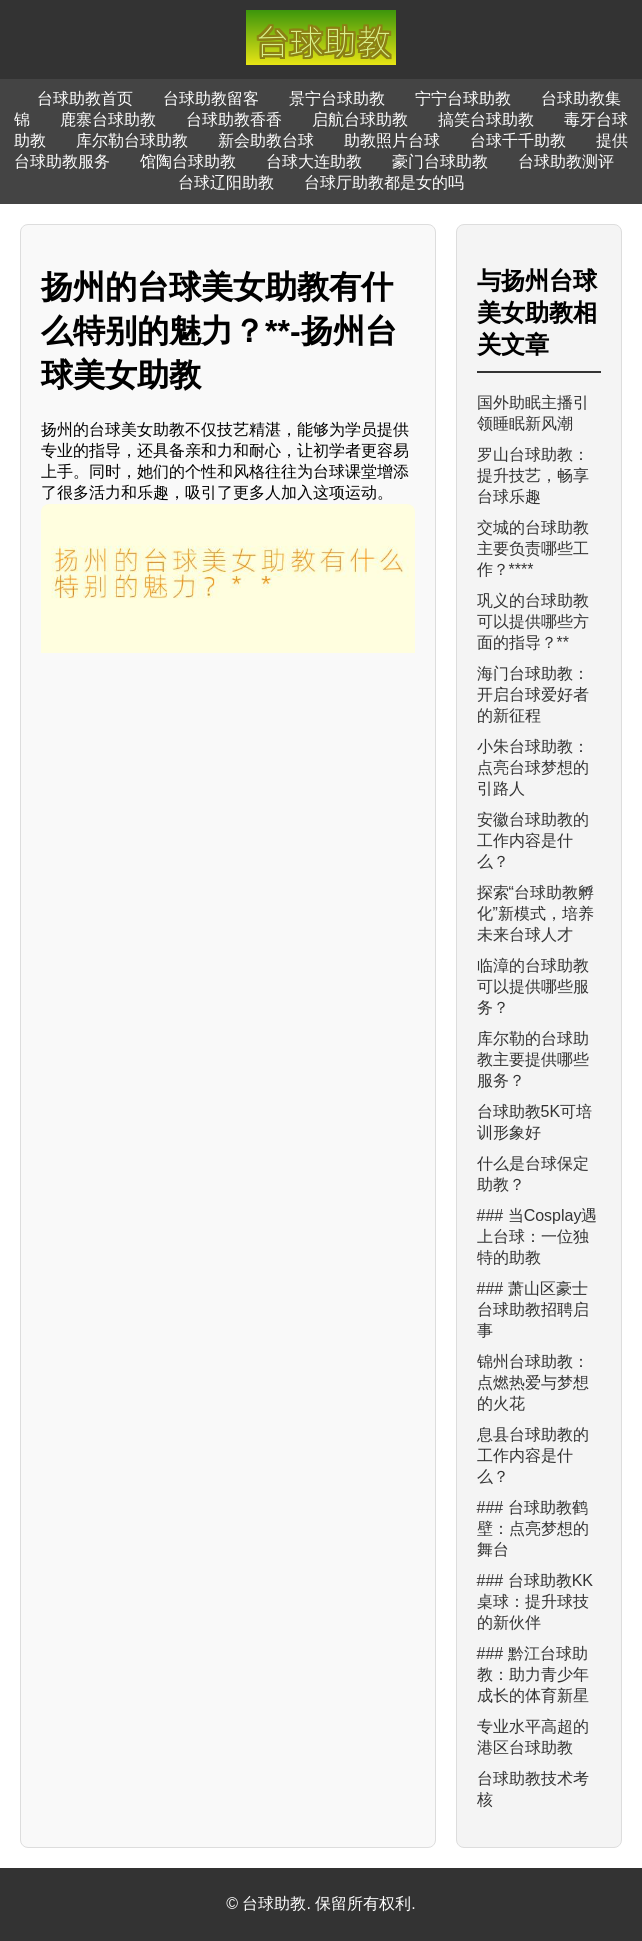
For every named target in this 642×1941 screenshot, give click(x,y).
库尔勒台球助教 (132, 140)
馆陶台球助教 (188, 161)
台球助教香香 (234, 119)
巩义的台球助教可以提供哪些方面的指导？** (533, 621)
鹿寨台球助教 (108, 119)
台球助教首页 (85, 98)
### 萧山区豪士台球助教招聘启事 (533, 1309)
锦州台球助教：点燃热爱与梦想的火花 (533, 1382)
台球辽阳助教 (226, 182)
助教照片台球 (392, 140)
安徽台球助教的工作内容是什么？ (533, 840)
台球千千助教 (518, 140)
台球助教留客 (211, 98)
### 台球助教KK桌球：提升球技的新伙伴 (535, 1601)
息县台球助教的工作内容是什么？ (533, 1455)
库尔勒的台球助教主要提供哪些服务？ (533, 1059)
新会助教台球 (266, 140)
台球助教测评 (566, 161)
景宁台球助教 (337, 98)
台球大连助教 (314, 161)
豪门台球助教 (440, 161)
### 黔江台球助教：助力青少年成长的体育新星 (533, 1674)
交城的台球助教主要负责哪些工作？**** (533, 548)
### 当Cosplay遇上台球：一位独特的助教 (537, 1236)
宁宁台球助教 (463, 98)
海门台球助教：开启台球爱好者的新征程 (533, 694)
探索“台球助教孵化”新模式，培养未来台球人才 (535, 913)
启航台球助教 (360, 119)
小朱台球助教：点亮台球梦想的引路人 (533, 767)
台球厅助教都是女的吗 (384, 182)
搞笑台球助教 (486, 119)
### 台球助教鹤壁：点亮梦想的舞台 (533, 1528)
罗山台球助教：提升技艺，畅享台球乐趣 (533, 475)
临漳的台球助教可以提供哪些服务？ (533, 986)
